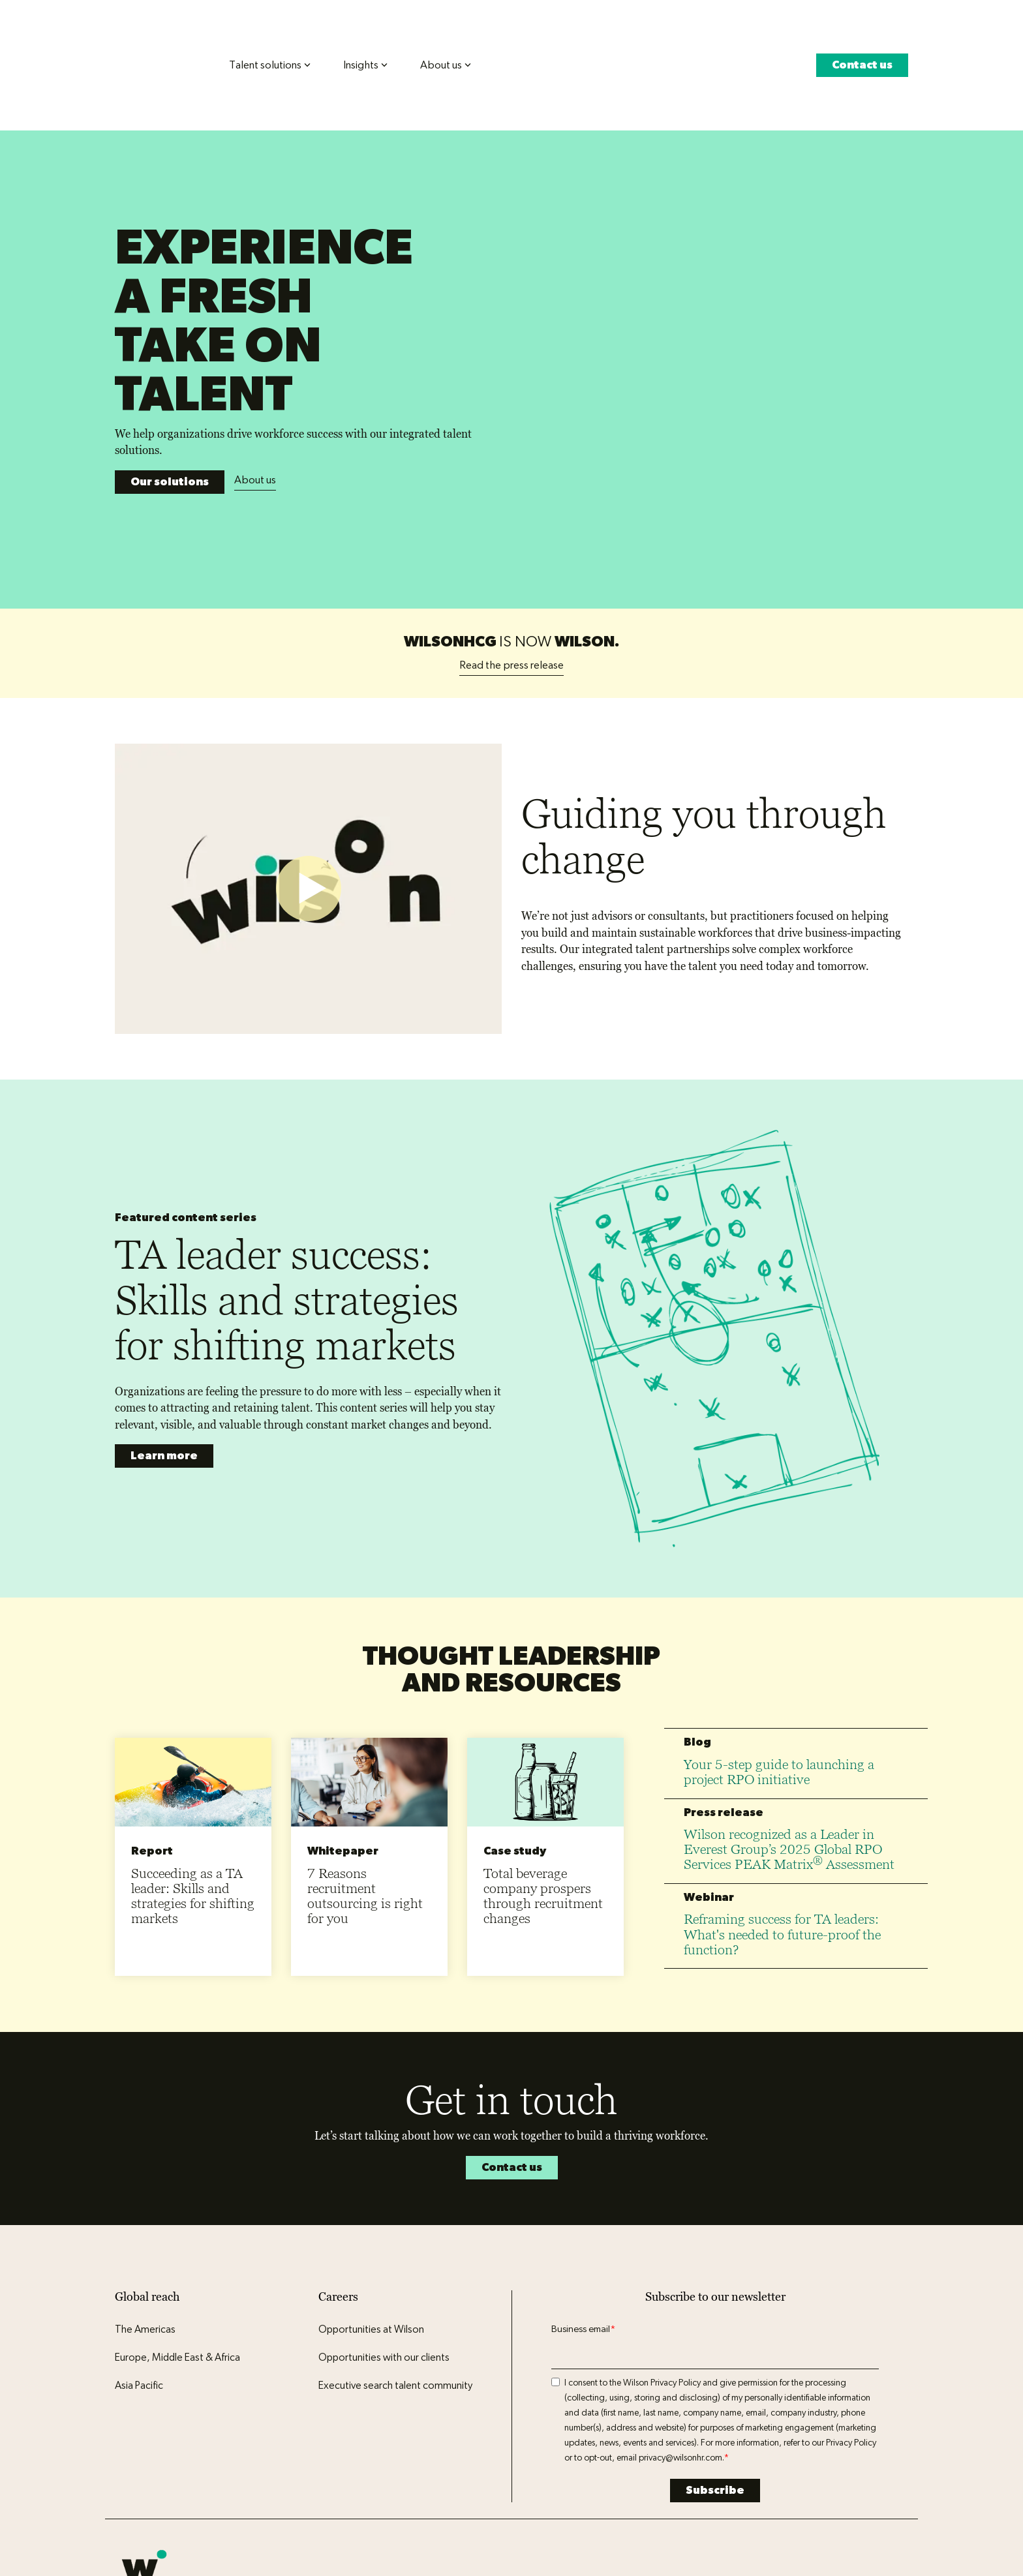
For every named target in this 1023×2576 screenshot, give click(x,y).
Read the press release (511, 538)
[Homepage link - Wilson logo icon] (144, 2461)
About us (255, 392)
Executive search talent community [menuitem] (395, 2259)
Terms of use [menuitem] (213, 2482)
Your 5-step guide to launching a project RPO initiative (779, 1646)
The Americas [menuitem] (145, 2203)
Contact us (862, 40)
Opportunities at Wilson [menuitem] (371, 2203)
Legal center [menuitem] (276, 2482)
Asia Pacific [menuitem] (139, 2259)
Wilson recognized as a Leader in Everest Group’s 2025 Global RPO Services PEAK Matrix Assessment (789, 1723)
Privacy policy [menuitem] (146, 2482)
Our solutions (169, 394)
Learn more (164, 1329)
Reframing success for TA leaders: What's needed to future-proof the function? (782, 1808)
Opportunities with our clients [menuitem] (384, 2231)
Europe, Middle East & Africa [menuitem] (177, 2231)
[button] (810, 2467)
